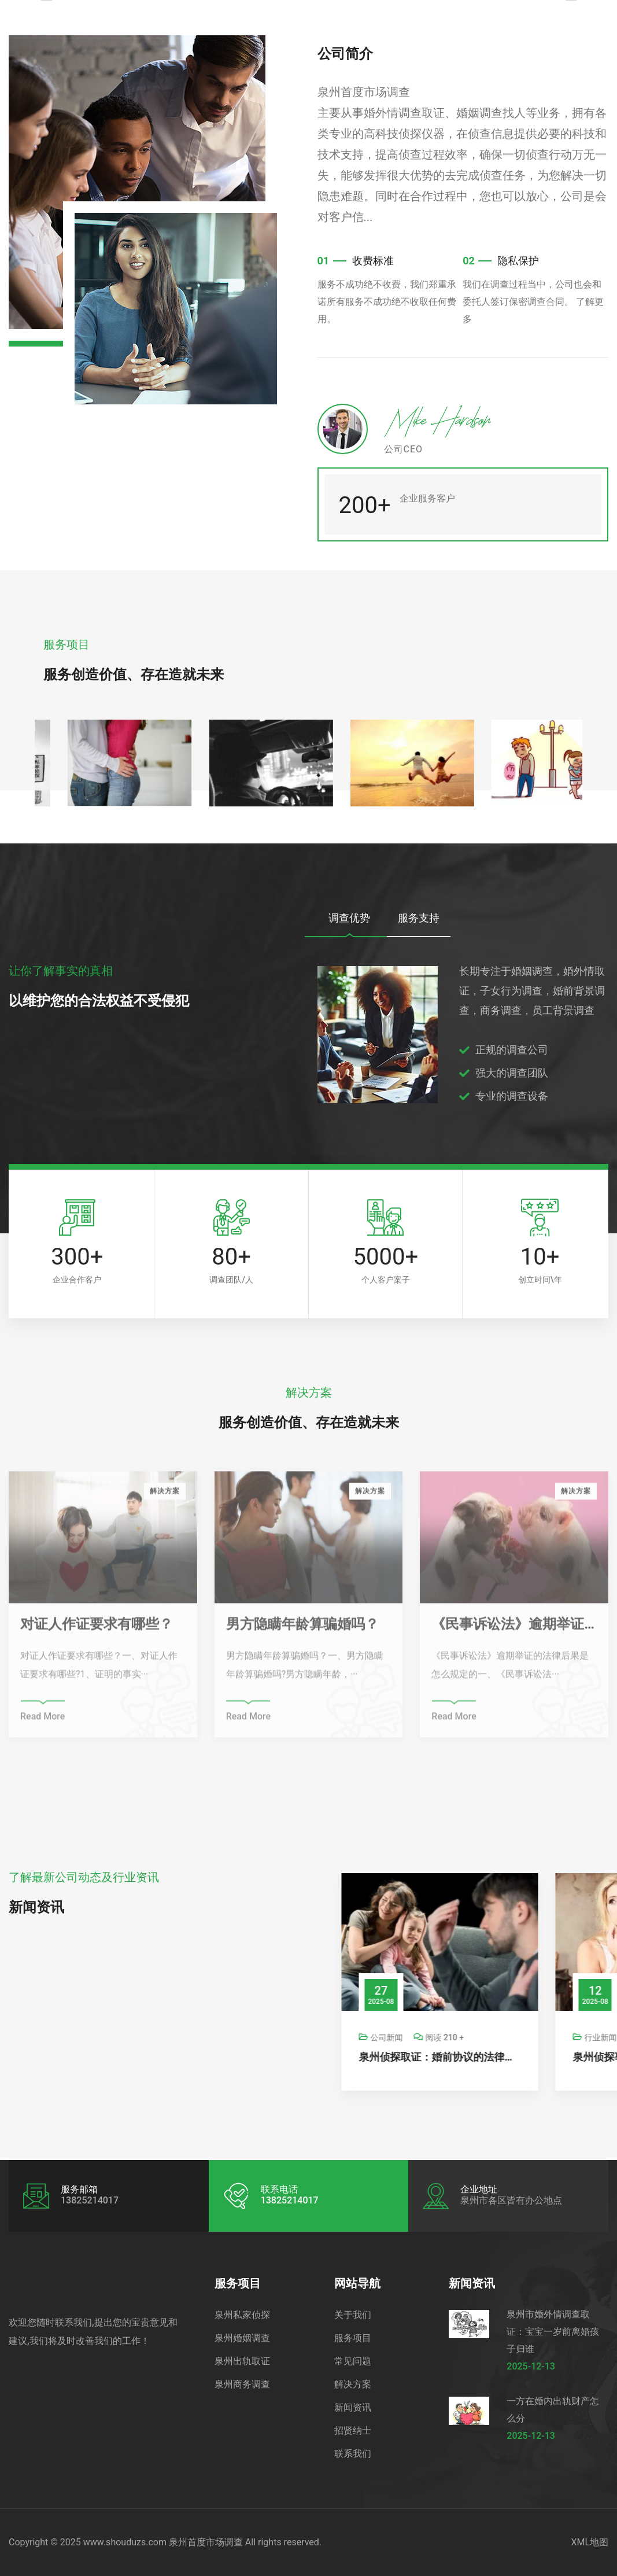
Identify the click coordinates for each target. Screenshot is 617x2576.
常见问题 (352, 2361)
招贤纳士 (352, 2430)
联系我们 (352, 2453)
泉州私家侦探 (242, 2314)
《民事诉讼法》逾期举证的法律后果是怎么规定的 (514, 1630)
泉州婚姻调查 (242, 2337)
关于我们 (352, 2314)
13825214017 (290, 2200)
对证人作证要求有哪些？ (96, 1630)
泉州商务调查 (242, 2384)
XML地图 (589, 2542)
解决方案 (352, 2384)
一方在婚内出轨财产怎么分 (553, 2410)
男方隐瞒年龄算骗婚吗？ (302, 1630)
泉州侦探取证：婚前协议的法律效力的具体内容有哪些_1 (527, 2057)
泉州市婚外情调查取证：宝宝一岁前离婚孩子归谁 (553, 2331)
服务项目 (352, 2337)
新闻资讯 (352, 2407)
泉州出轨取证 (242, 2361)
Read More (42, 1722)
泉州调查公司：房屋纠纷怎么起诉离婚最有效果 (313, 2057)
